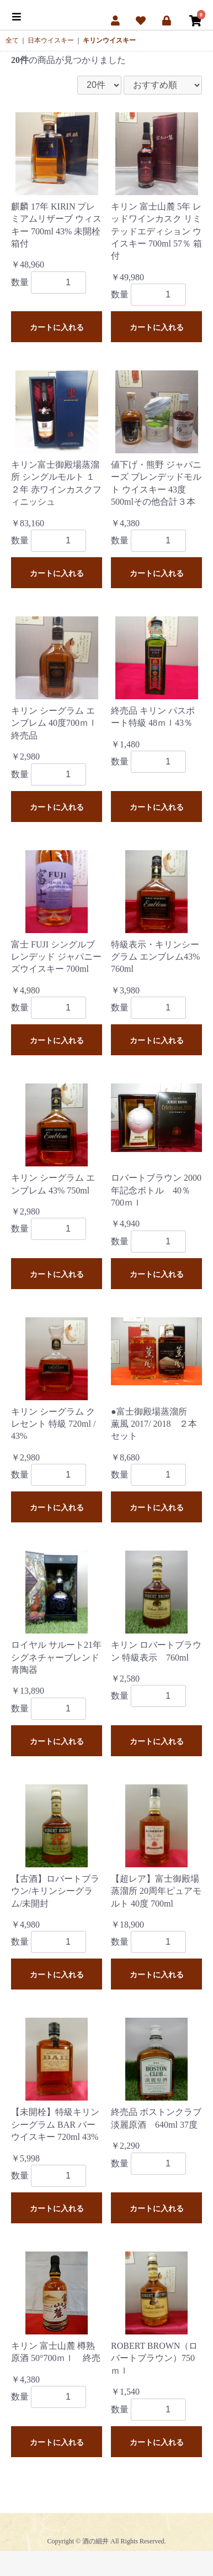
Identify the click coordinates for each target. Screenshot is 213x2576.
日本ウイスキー (51, 40)
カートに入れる (57, 327)
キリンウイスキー (109, 40)
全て (12, 40)
